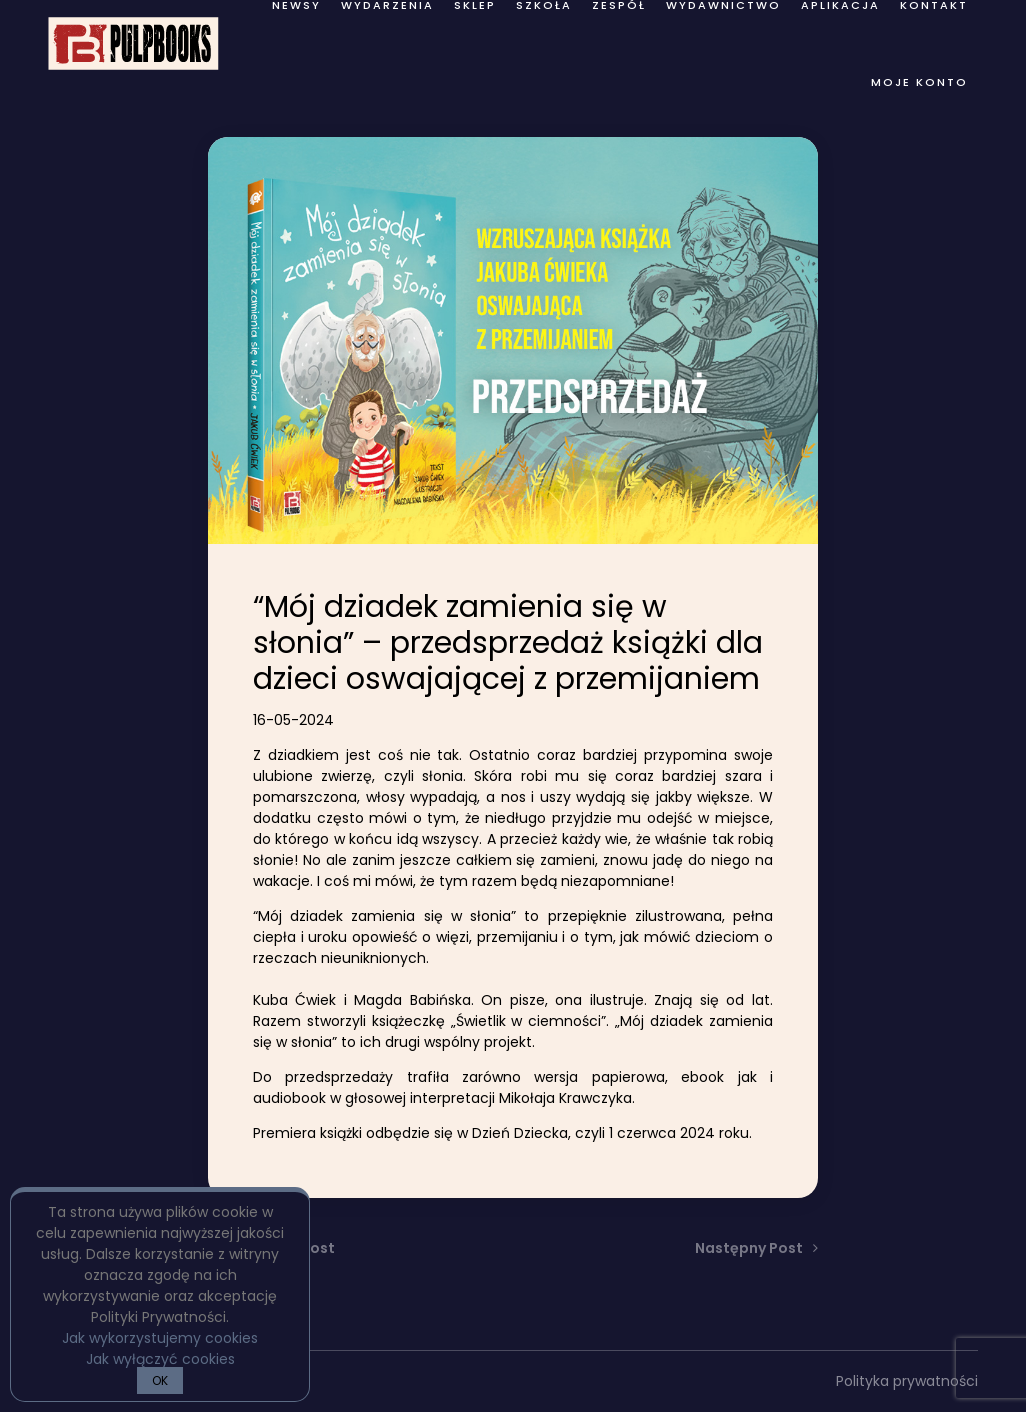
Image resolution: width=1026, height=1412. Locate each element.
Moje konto (919, 82)
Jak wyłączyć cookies (160, 1359)
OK (160, 1380)
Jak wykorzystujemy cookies (160, 1338)
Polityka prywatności (907, 1381)
